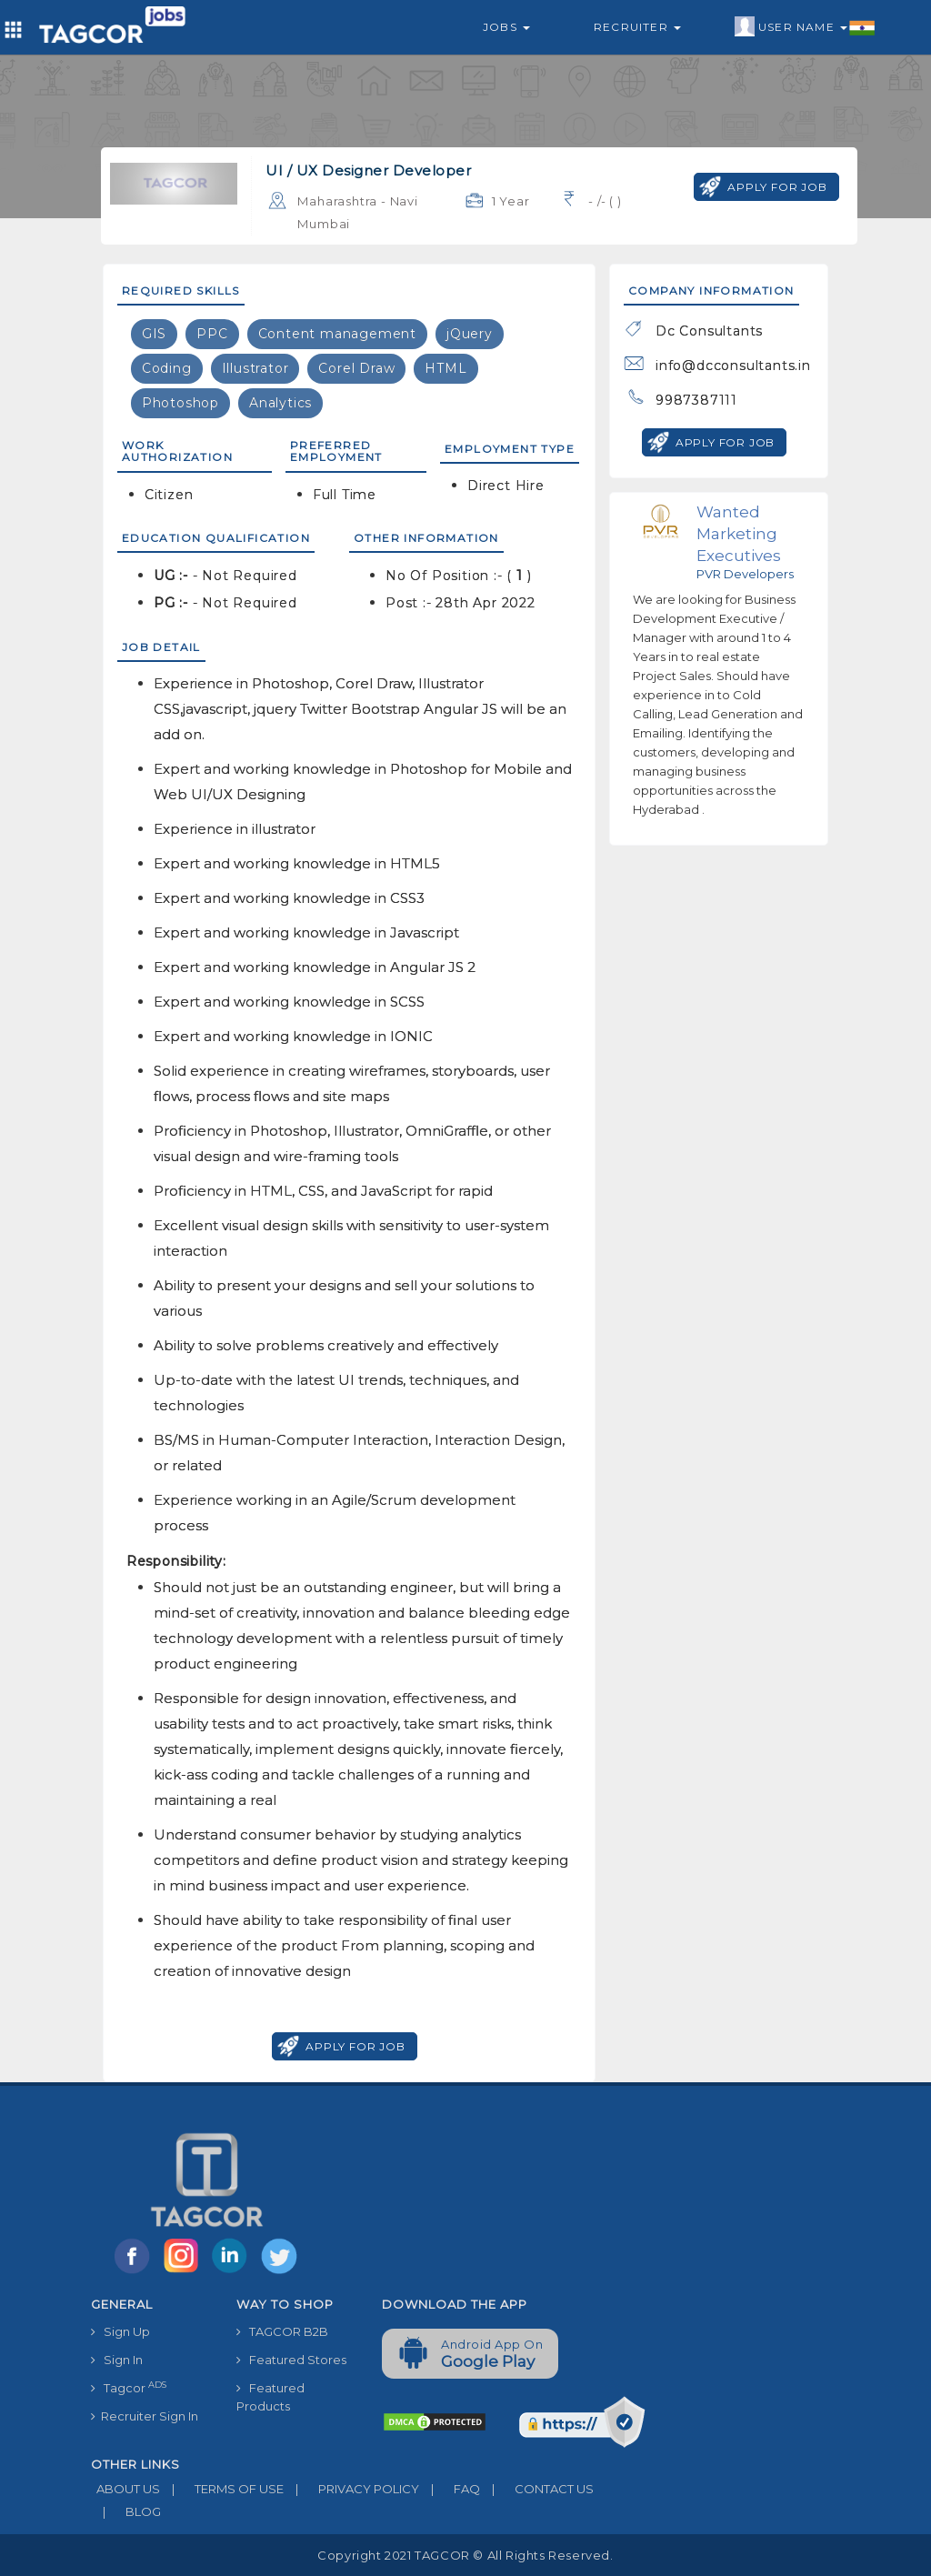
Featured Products (270, 2397)
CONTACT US (537, 2488)
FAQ (449, 2488)
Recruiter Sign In (144, 2416)
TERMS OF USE (222, 2488)
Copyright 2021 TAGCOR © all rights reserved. (465, 2555)
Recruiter (637, 27)
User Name (805, 27)
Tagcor (128, 2387)
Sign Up (120, 2331)
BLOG (126, 2511)
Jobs (506, 27)
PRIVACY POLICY (351, 2488)
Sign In (117, 2359)
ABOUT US (125, 2488)
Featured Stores (291, 2359)
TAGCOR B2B (282, 2331)
